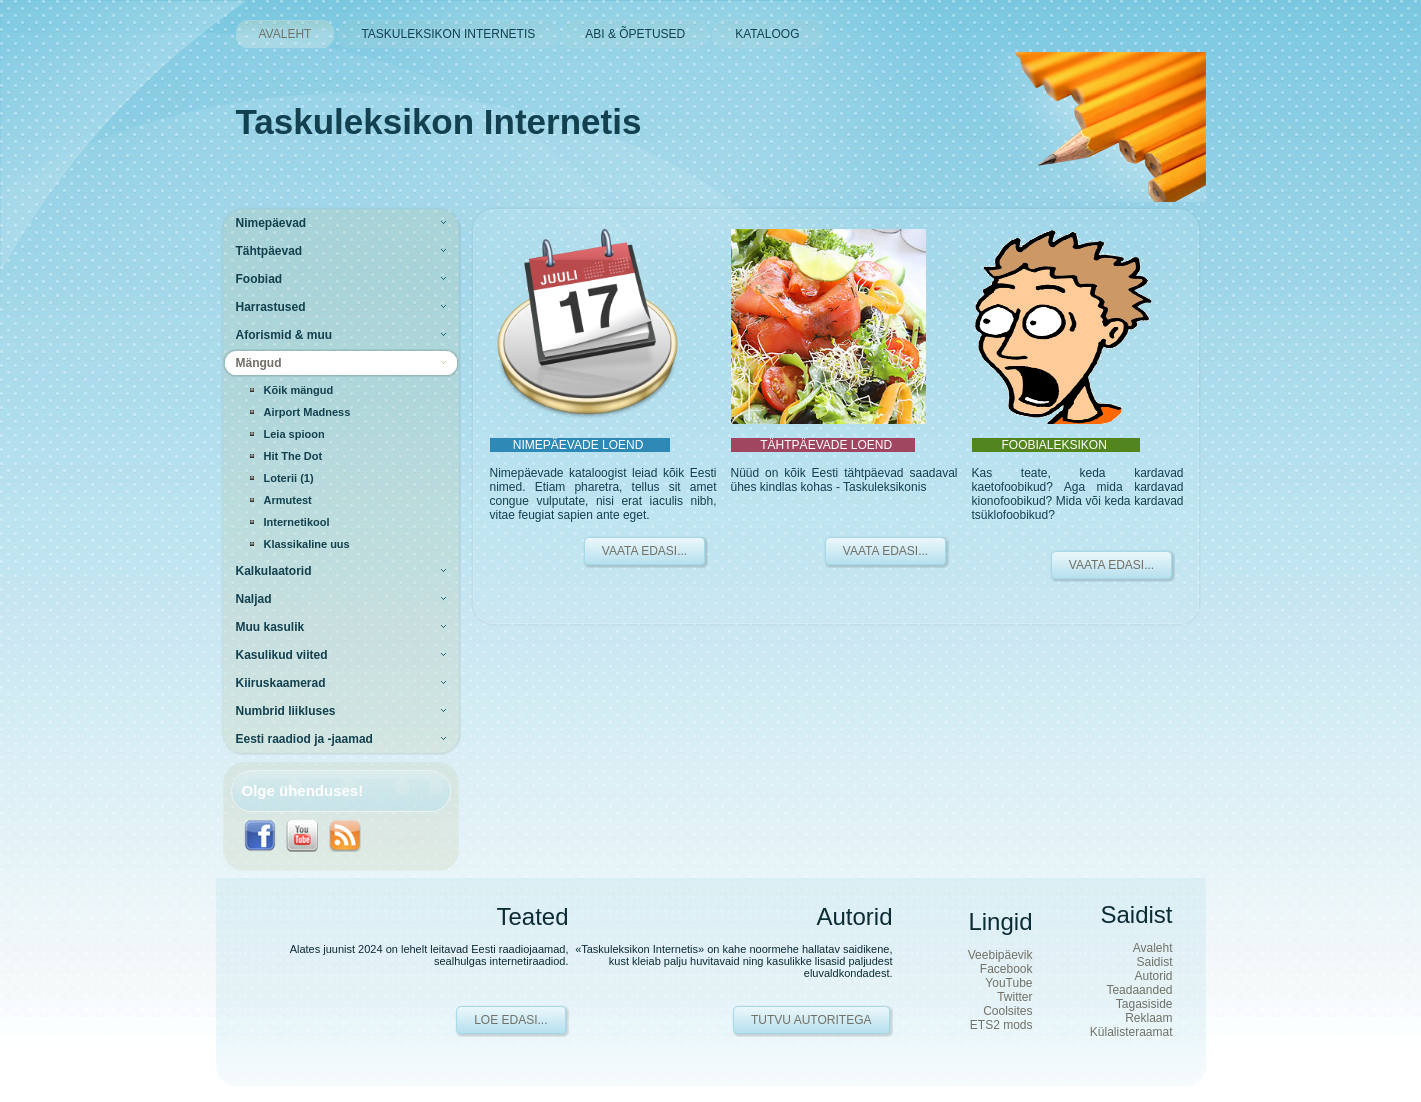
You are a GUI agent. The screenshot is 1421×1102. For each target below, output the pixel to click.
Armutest (288, 500)
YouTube (1008, 983)
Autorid (1153, 976)
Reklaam (1148, 1018)
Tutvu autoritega (811, 1020)
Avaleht (1153, 948)
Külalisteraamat (1131, 1032)
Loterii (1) (289, 478)
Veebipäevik (1000, 955)
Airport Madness (307, 412)
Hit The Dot (293, 456)
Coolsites (1007, 1011)
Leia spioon (294, 434)
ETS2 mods (1001, 1025)
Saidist (1154, 962)
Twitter (1014, 997)
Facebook (1006, 969)
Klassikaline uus (307, 544)
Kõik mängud (299, 390)
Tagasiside (1144, 1004)
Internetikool (297, 522)
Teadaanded (1139, 990)
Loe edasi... (510, 1020)
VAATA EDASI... (644, 551)
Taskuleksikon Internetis (439, 121)
